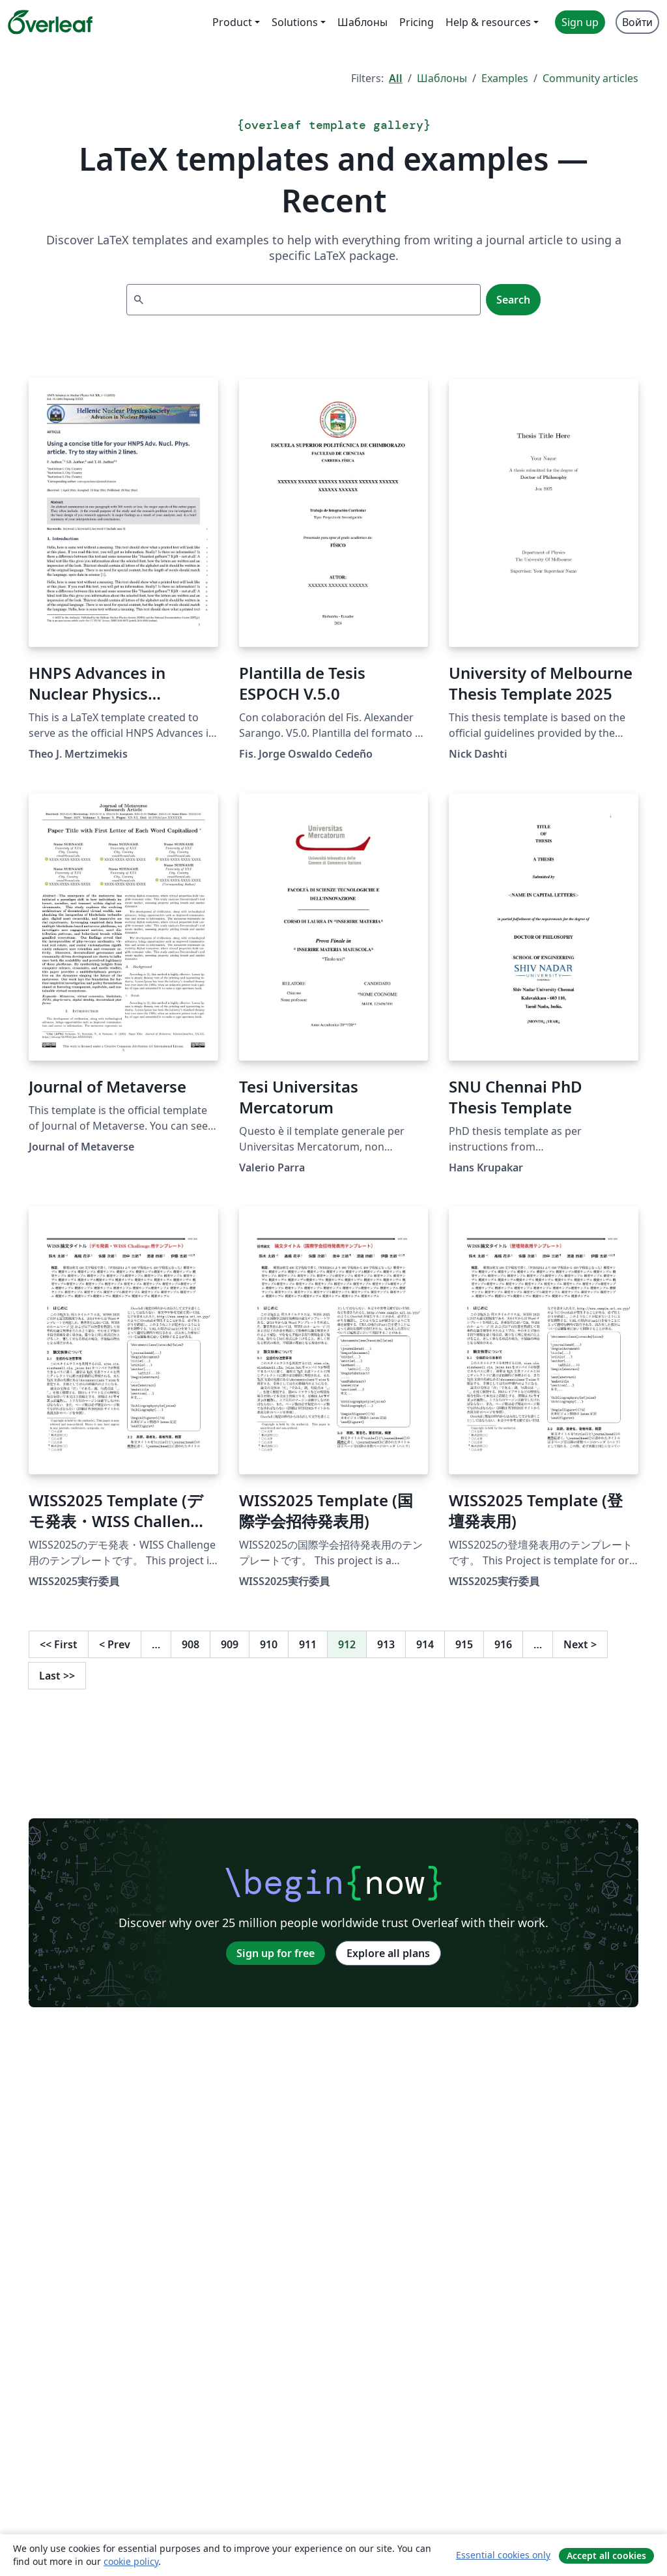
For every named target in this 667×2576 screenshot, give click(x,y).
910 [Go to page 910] (268, 1644)
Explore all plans (388, 1953)
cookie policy (131, 2561)
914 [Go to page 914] (425, 1644)
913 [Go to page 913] (386, 1644)
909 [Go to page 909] (229, 1644)
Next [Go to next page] (580, 1644)
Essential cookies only (503, 2555)
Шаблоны (442, 78)
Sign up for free (275, 1953)
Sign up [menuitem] (580, 22)
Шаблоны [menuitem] (362, 22)
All (396, 78)
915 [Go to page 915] (464, 1644)
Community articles (590, 78)
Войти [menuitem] (637, 22)
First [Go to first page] (59, 1644)
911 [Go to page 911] (308, 1644)
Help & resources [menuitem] (488, 22)
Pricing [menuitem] (416, 22)
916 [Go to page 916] (503, 1644)
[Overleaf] (50, 22)
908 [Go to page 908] (190, 1644)
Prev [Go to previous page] (114, 1644)
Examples (504, 78)
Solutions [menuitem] (295, 22)
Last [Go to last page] (57, 1675)
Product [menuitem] (232, 22)
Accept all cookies (606, 2555)
